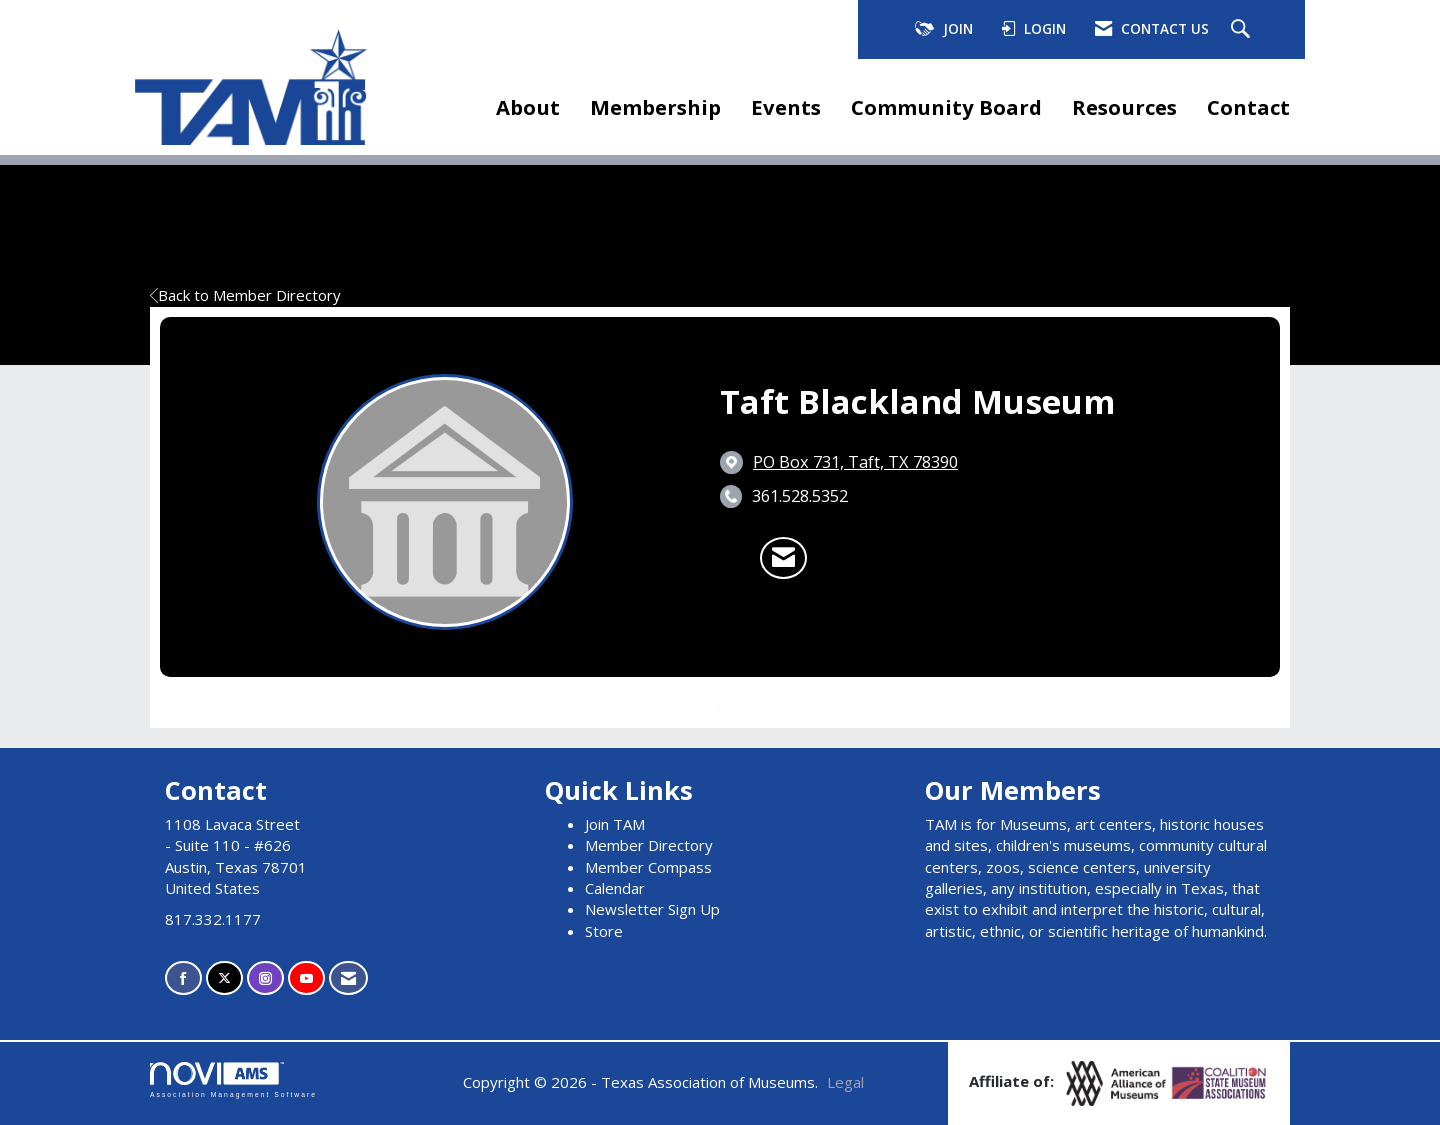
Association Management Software (233, 1080)
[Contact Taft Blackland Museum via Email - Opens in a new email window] (783, 558)
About (528, 107)
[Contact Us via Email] (348, 978)
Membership (655, 107)
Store (604, 931)
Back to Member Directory (245, 295)
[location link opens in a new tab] (855, 462)
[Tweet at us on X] (224, 978)
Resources (1124, 107)
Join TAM (615, 824)
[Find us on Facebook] (183, 978)
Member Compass (648, 867)
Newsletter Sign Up (652, 909)
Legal (845, 1082)
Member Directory (649, 845)
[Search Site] (1243, 30)
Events (786, 107)
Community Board (946, 107)
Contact (1248, 107)
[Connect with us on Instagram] (265, 978)
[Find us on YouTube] (306, 978)
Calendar (615, 888)
